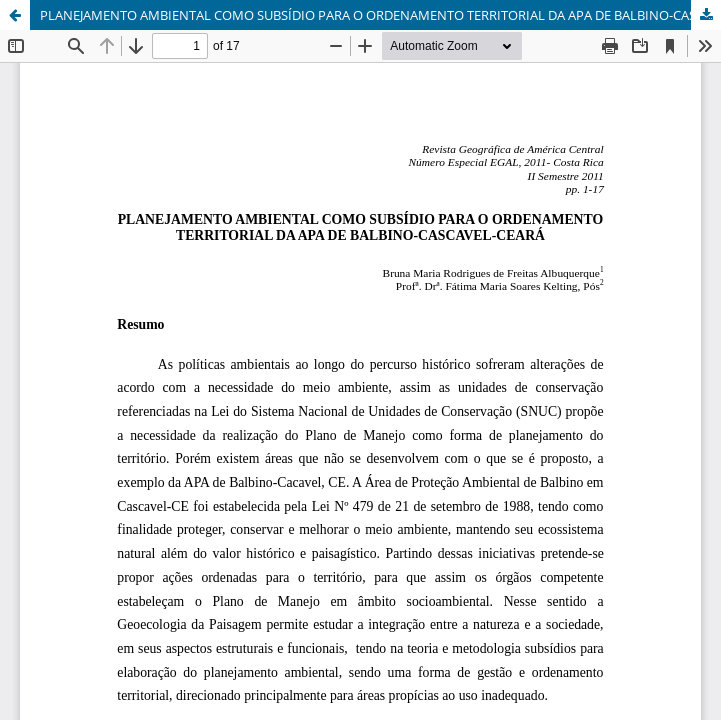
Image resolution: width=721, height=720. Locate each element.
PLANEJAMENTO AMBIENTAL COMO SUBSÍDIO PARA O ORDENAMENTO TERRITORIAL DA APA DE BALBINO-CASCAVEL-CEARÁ (380, 15)
